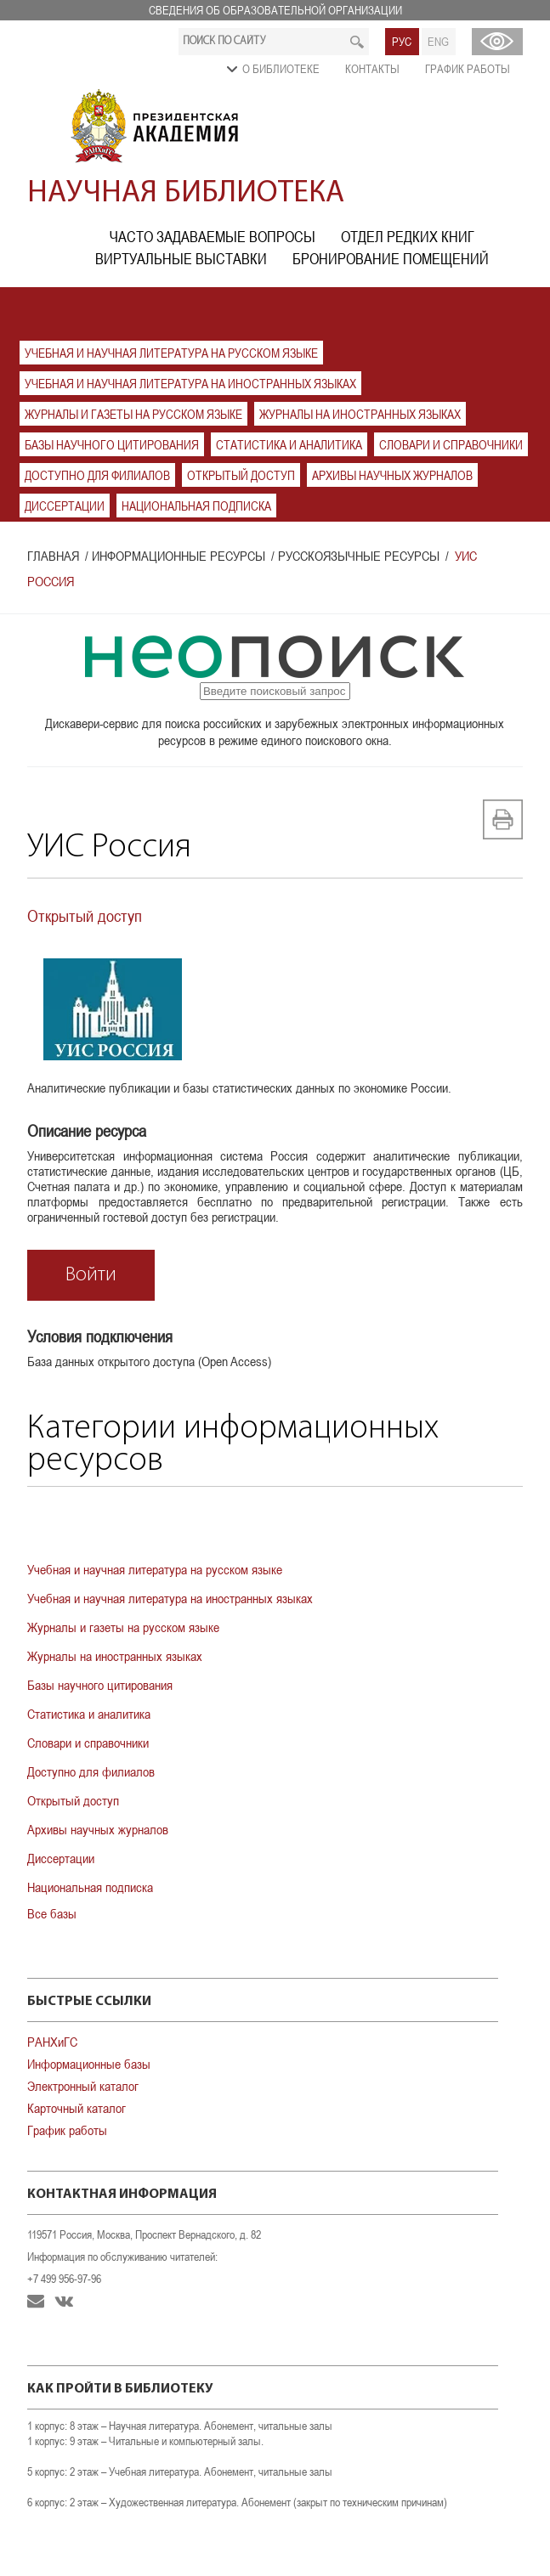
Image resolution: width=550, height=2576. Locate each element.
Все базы (52, 1913)
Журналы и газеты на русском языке (133, 414)
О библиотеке (281, 69)
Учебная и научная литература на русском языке (171, 353)
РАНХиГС (52, 2041)
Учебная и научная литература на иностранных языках (190, 383)
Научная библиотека (185, 193)
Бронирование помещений (390, 259)
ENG (438, 41)
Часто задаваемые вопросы (212, 237)
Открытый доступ (241, 475)
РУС (401, 41)
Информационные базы (88, 2063)
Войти (90, 1275)
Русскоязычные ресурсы (358, 555)
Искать (357, 41)
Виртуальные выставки (181, 259)
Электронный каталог (83, 2085)
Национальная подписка (196, 506)
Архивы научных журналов (392, 475)
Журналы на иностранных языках (360, 414)
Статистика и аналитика (289, 445)
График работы (467, 69)
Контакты (372, 69)
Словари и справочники (451, 445)
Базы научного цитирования (112, 445)
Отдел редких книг (407, 237)
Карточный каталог (76, 2108)
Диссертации (65, 506)
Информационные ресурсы (178, 555)
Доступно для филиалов (97, 475)
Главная (53, 555)
